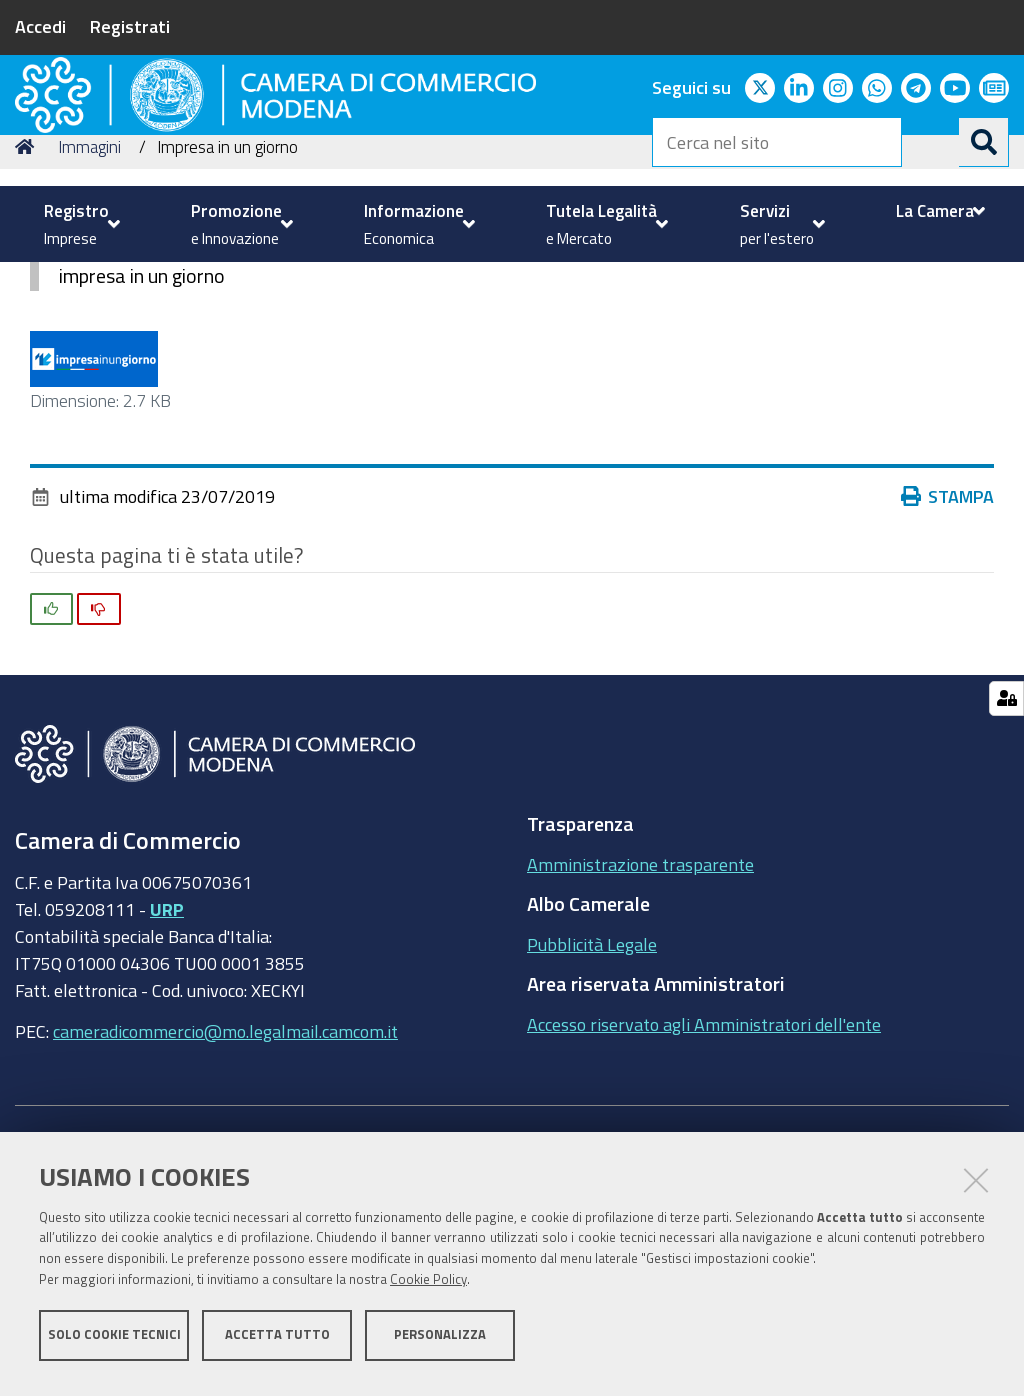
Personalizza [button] (440, 1343)
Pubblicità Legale (592, 1108)
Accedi (40, 26)
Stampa (948, 660)
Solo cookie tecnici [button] (114, 1343)
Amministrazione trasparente (640, 1028)
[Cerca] (984, 142)
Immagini (89, 310)
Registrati (130, 26)
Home (28, 310)
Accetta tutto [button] (277, 1343)
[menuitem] (79, 224)
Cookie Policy (428, 1288)
